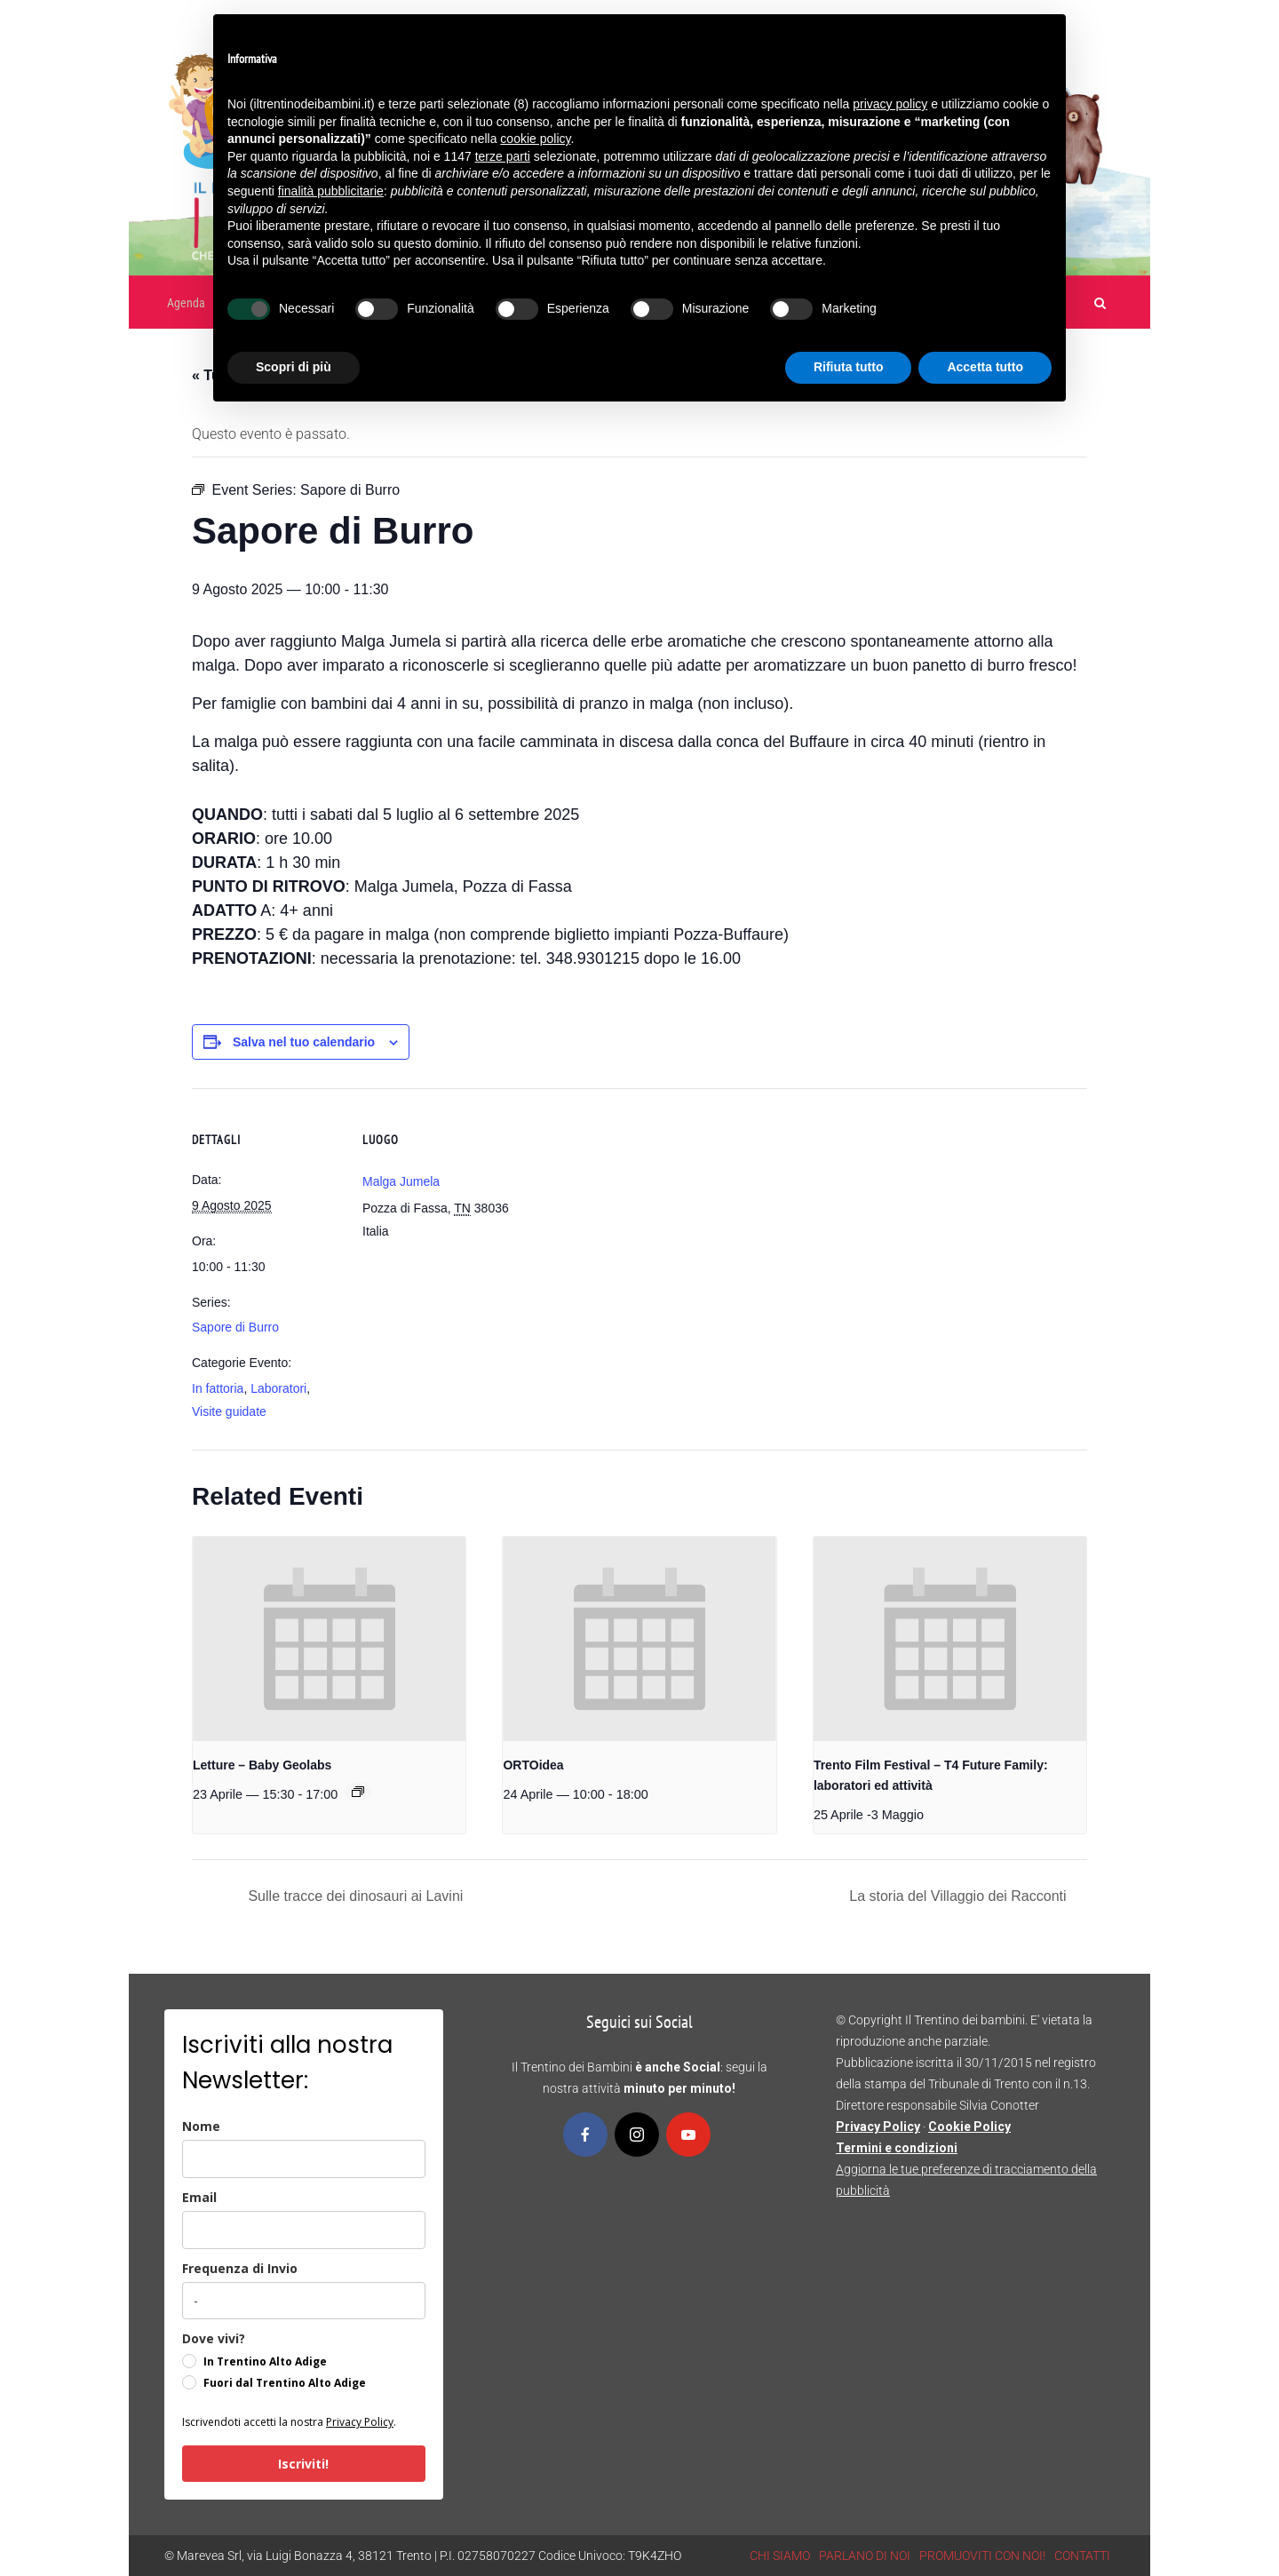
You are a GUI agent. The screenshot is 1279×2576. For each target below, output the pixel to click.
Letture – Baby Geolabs (262, 1765)
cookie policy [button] (535, 138)
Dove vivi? (213, 2338)
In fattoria (217, 1388)
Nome (201, 2126)
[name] (303, 2159)
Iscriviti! (303, 2463)
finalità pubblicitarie (331, 191)
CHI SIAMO (780, 2555)
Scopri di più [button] (293, 367)
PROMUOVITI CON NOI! (982, 2555)
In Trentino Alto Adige (265, 2361)
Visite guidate (229, 1411)
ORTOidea (533, 1765)
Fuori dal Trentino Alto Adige (284, 2382)
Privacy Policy (359, 2421)
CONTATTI (1082, 2555)
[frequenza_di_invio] (303, 2300)
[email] (303, 2230)
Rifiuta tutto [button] (849, 367)
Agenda (186, 303)
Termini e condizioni (896, 2148)
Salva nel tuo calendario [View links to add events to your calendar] (304, 1042)
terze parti (502, 156)
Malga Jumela (401, 1181)
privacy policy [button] (890, 104)
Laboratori (278, 1388)
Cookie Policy (969, 2126)
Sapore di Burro (235, 1327)
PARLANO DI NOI (864, 2555)
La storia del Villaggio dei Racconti (959, 1896)
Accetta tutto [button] (985, 367)
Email (199, 2197)
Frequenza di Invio (240, 2268)
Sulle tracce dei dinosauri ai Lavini (353, 1896)
